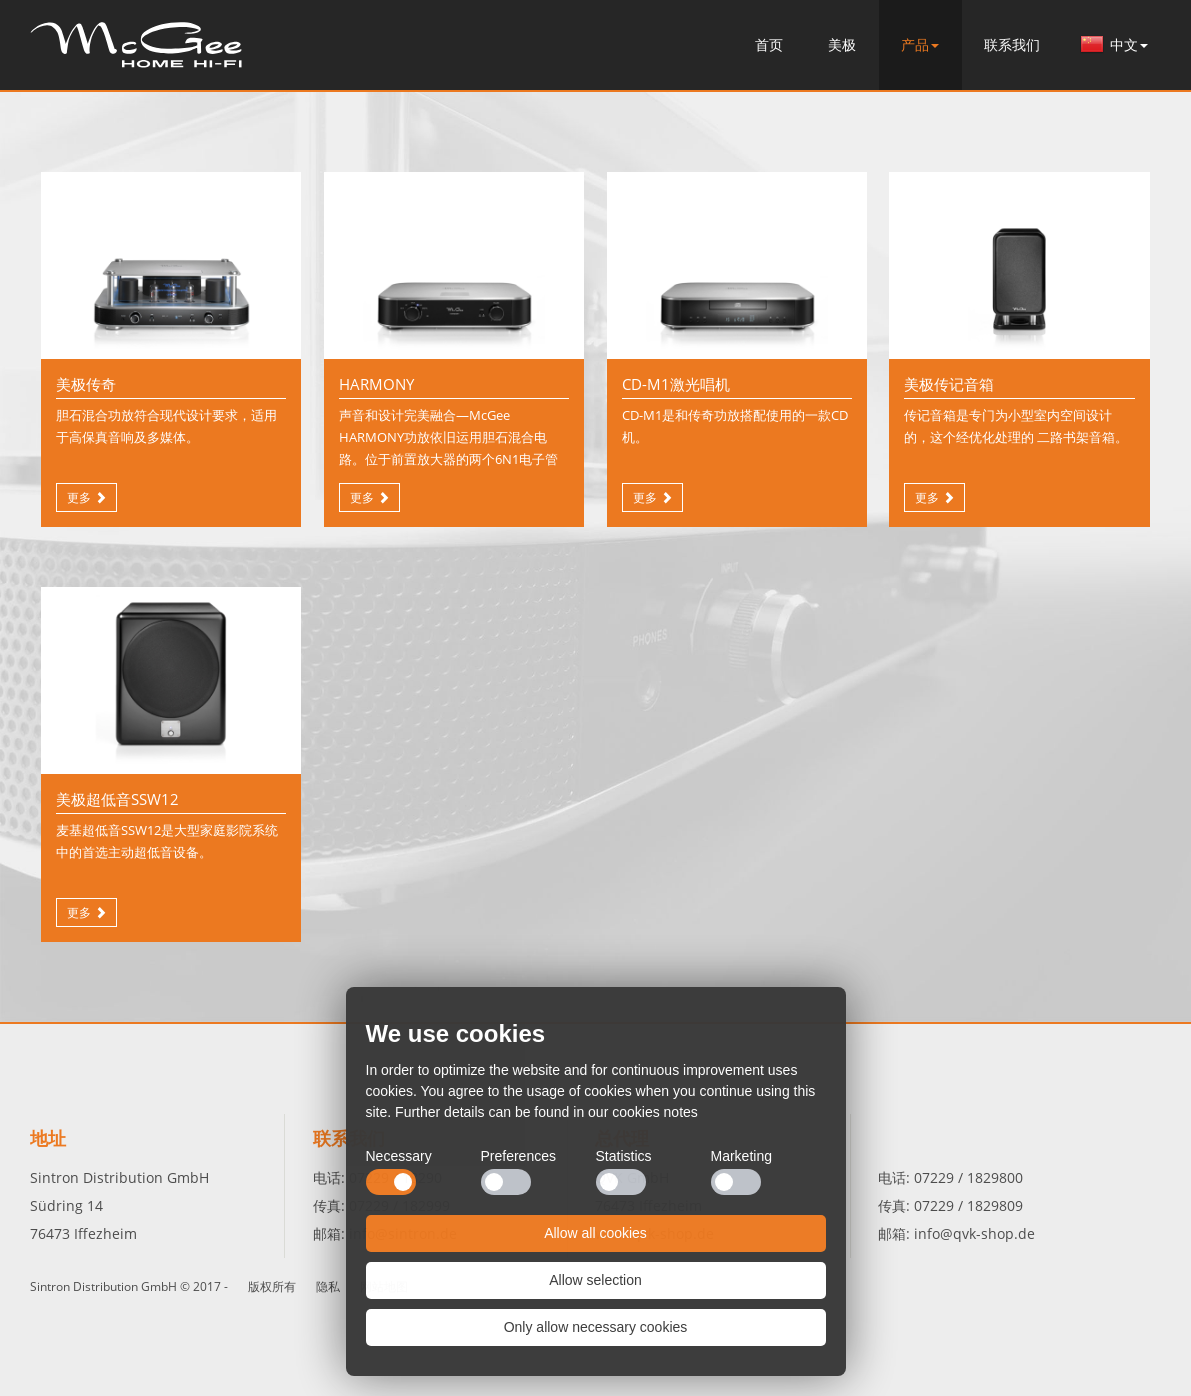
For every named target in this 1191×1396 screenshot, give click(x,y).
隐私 (328, 1286)
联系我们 (1012, 44)
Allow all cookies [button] (595, 1233)
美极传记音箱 (949, 384)
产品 (920, 44)
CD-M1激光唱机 (676, 384)
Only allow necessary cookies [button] (596, 1327)
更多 (79, 497)
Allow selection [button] (595, 1280)
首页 (136, 44)
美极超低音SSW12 (117, 799)
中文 (1129, 44)
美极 (842, 44)
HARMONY (376, 384)
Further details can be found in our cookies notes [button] (546, 1112)
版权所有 (272, 1286)
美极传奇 (86, 384)
